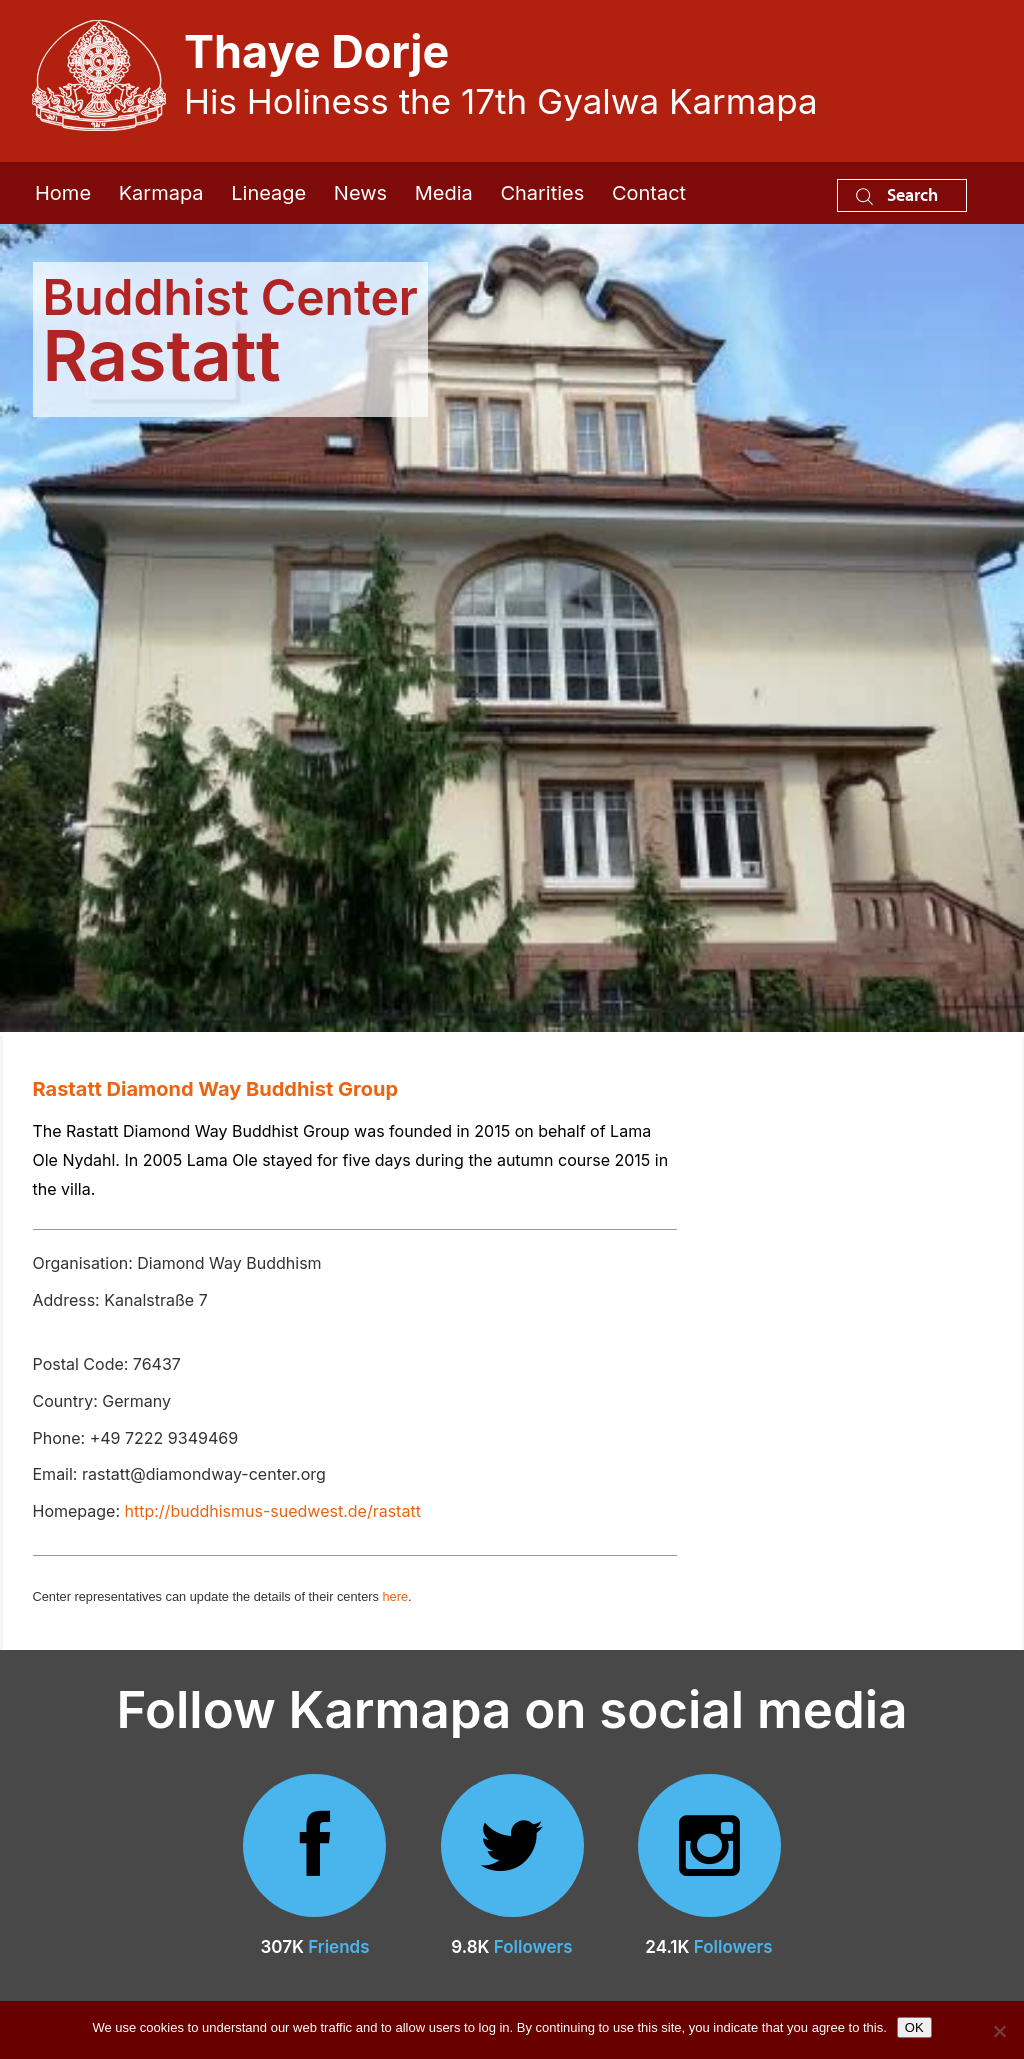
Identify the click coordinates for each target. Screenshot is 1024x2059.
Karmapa (161, 193)
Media (444, 193)
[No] (999, 2031)
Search (897, 194)
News (360, 193)
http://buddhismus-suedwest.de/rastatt (273, 1511)
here (395, 1596)
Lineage (268, 193)
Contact (649, 193)
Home (63, 193)
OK (914, 2027)
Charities (542, 193)
